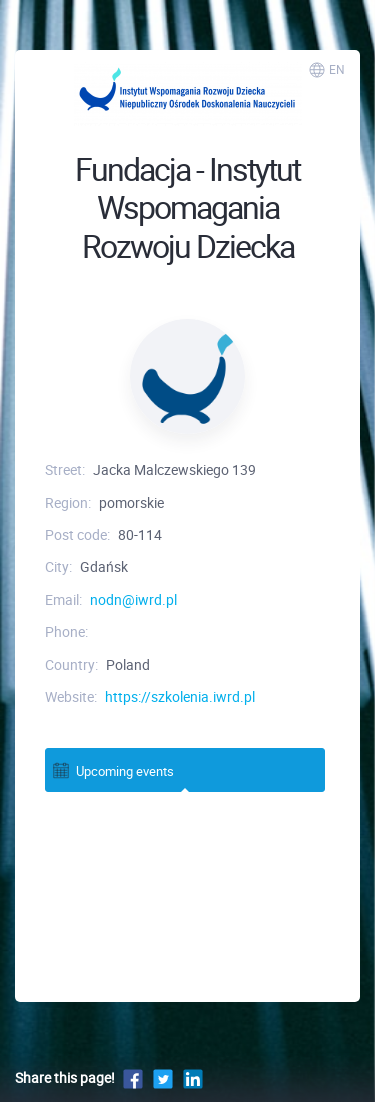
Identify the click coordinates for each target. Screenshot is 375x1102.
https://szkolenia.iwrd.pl (180, 696)
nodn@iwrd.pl (133, 599)
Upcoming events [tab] (112, 770)
